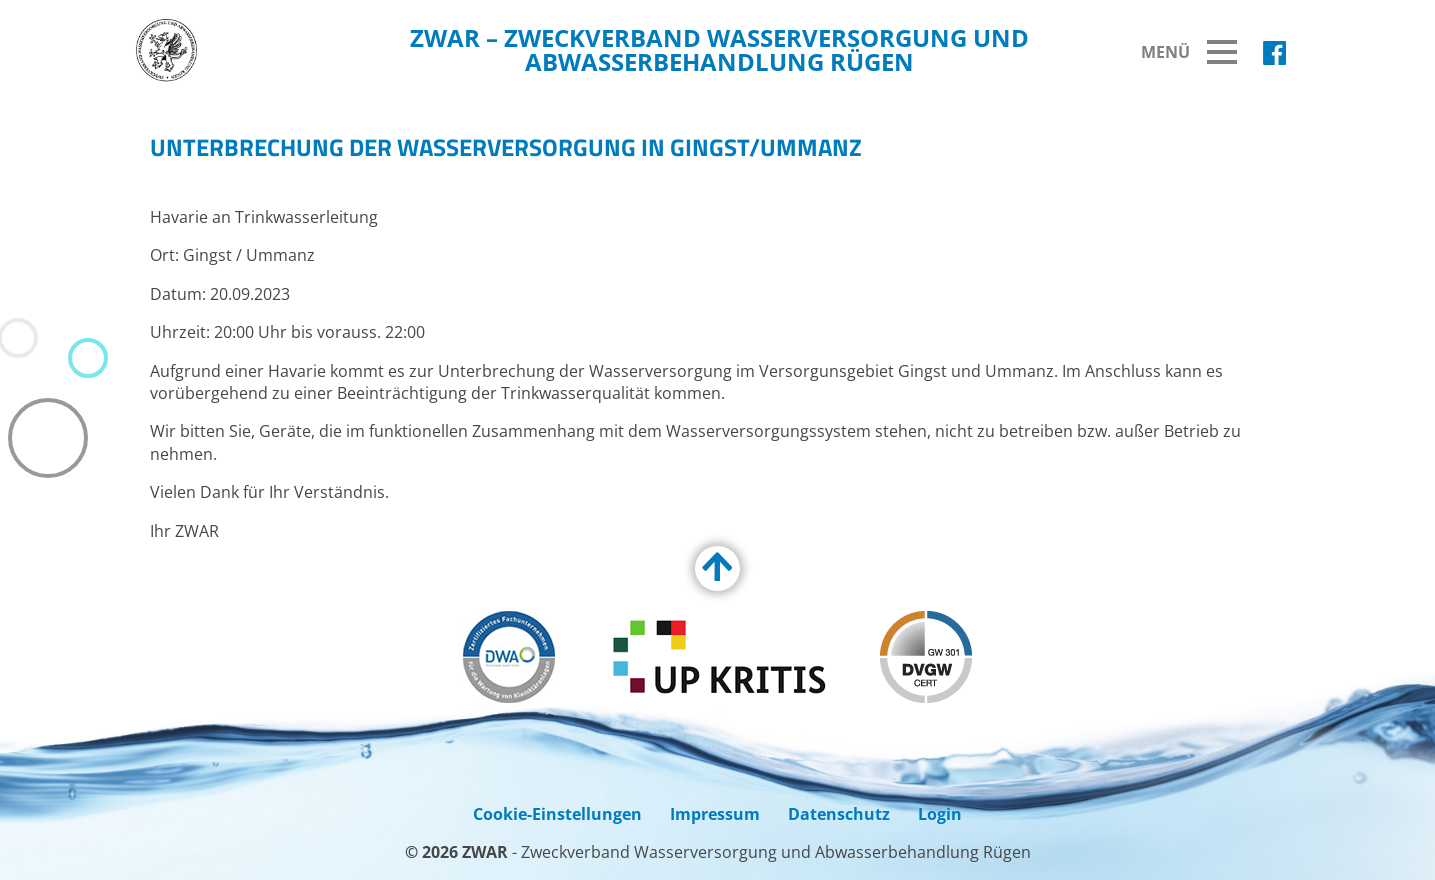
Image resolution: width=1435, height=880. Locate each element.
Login (940, 814)
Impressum (715, 814)
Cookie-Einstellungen (557, 814)
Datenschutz (839, 814)
